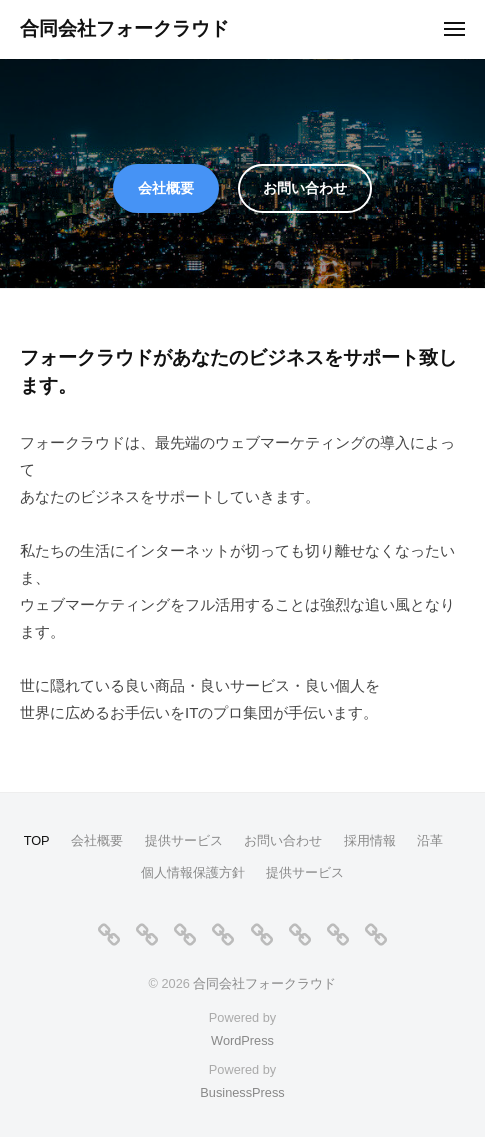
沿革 (430, 840)
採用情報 (370, 840)
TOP (37, 840)
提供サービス (184, 840)
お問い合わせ (305, 188)
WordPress (242, 1040)
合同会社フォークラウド (124, 28)
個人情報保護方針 (193, 872)
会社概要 (166, 188)
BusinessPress (242, 1092)
